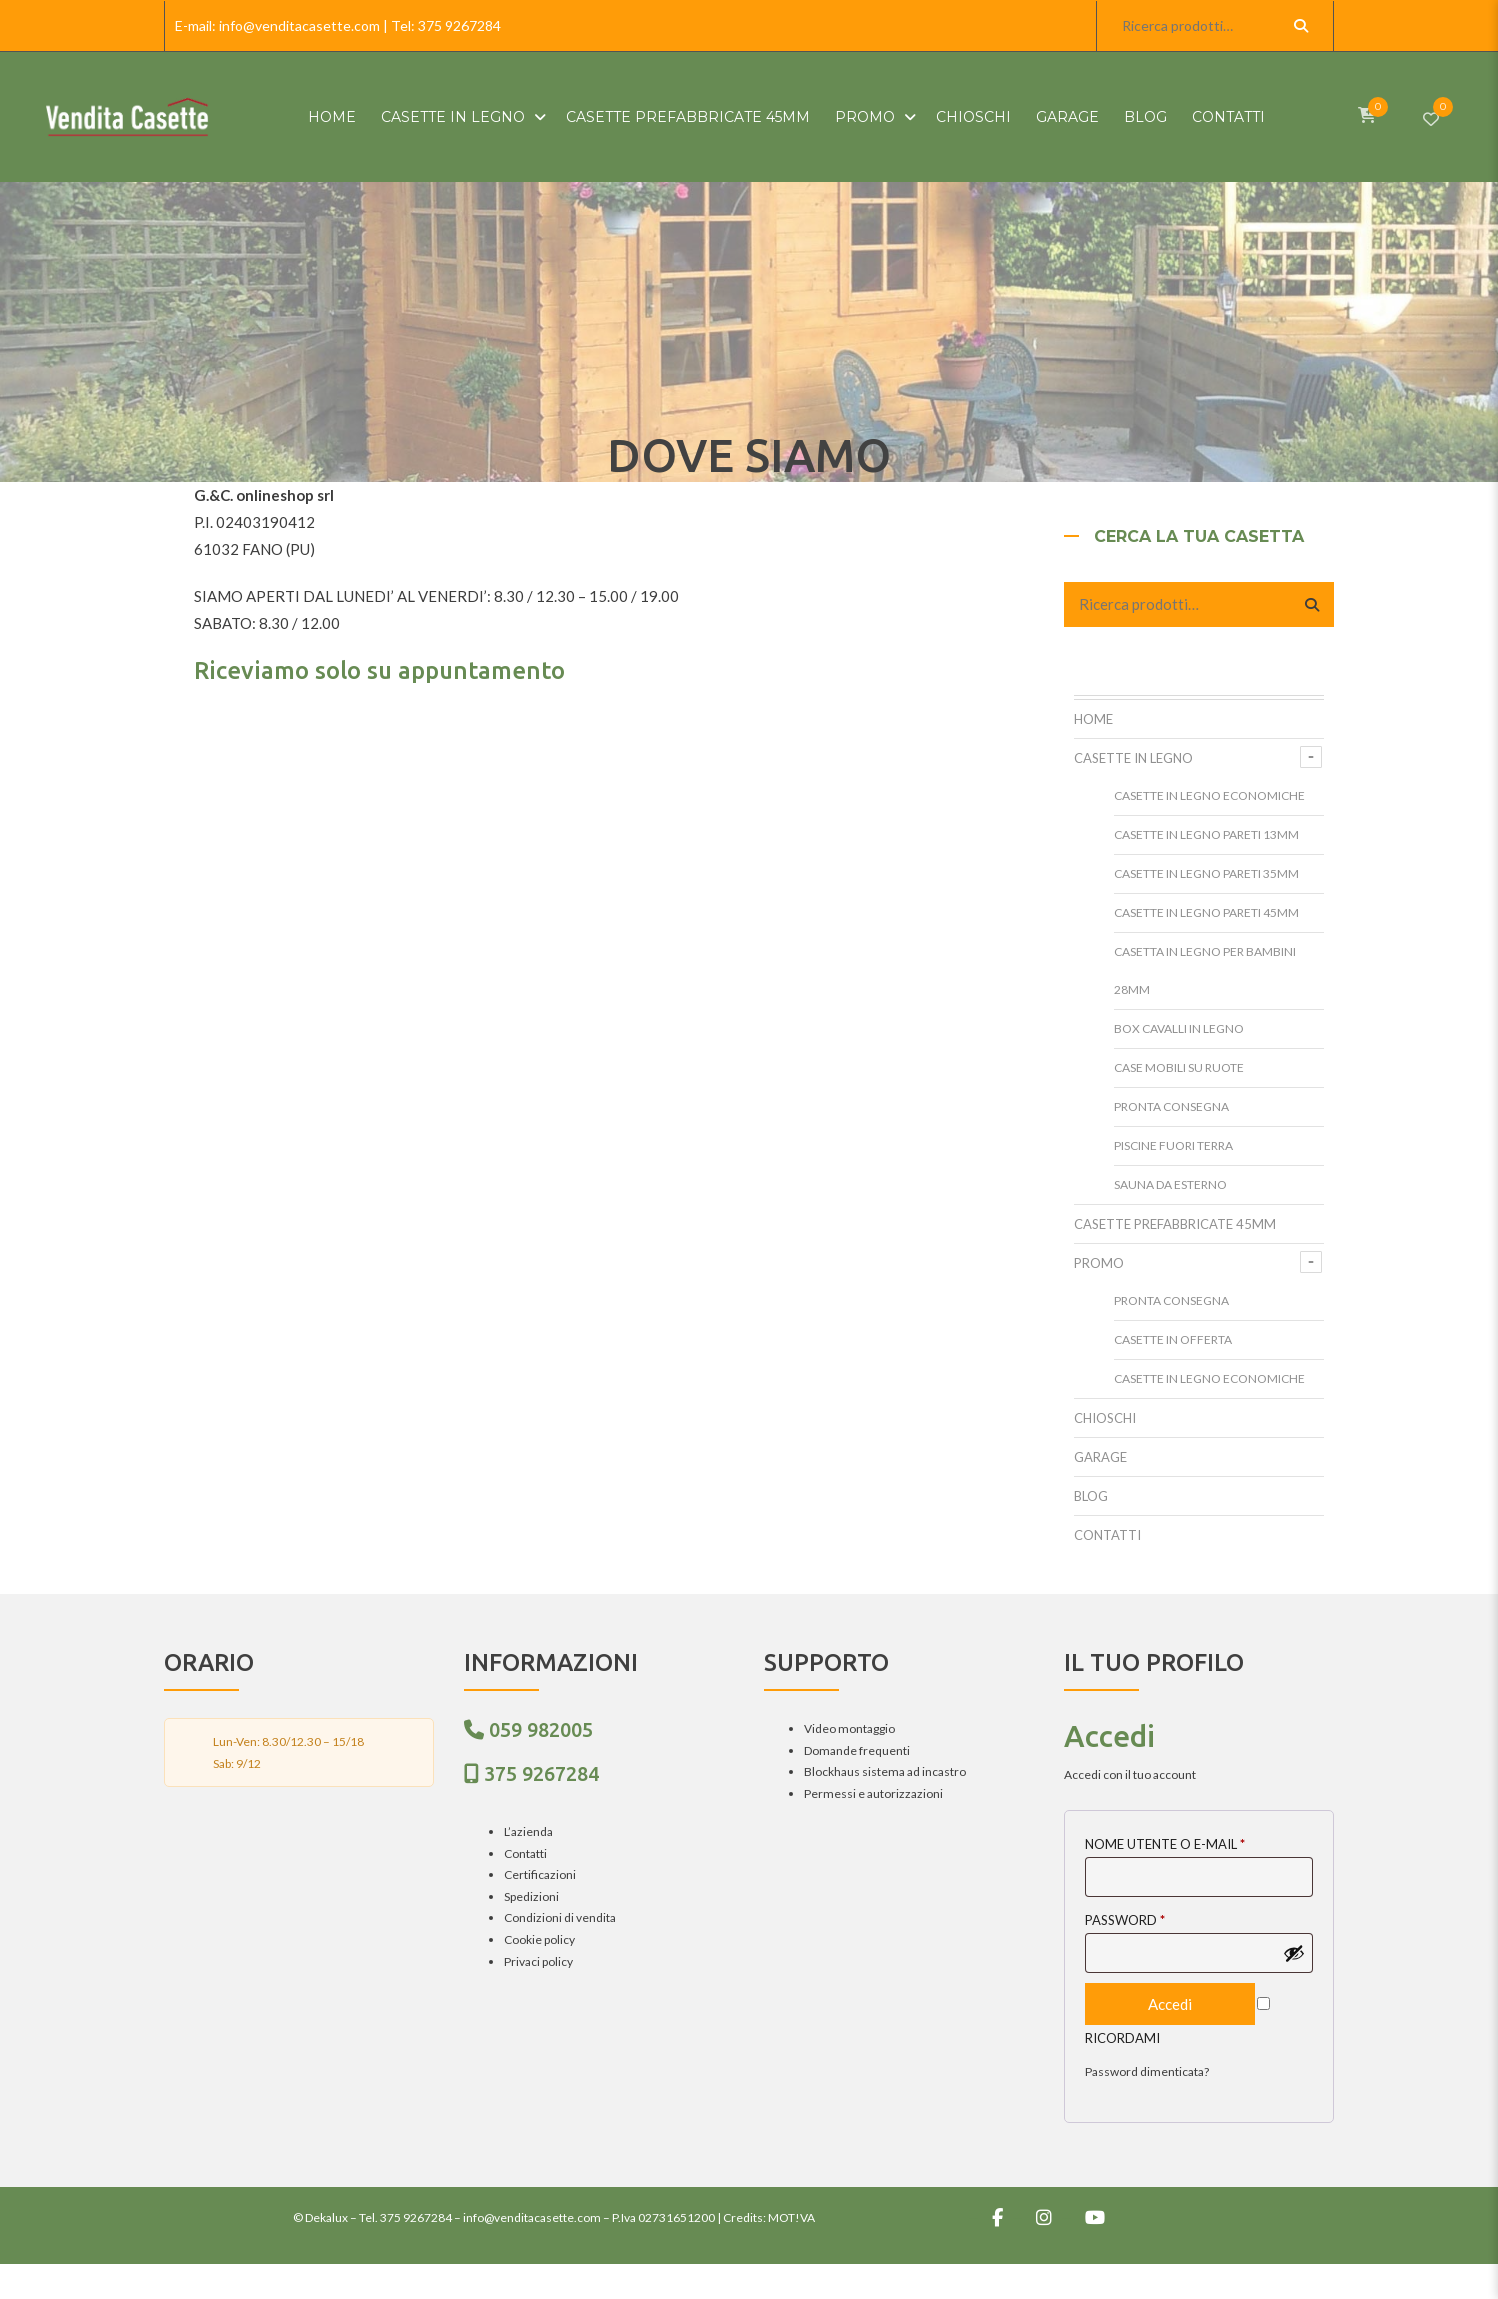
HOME (332, 117)
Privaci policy (538, 1961)
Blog (1145, 117)
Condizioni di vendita (560, 1917)
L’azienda (528, 1831)
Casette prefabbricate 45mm (688, 117)
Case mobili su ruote (1179, 1067)
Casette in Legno (453, 117)
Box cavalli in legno (1179, 1028)
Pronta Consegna (1171, 1106)
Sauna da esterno (1170, 1184)
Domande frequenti (857, 1750)
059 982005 (541, 1729)
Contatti (1228, 117)
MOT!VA (791, 2217)
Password (1125, 1920)
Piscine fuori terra (1173, 1145)
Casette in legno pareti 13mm (1206, 834)
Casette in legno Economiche (1209, 795)
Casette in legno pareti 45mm (1206, 912)
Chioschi (973, 117)
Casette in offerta (1173, 1339)
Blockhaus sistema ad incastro (885, 1771)
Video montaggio (849, 1728)
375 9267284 (459, 25)
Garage (1067, 117)
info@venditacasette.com (299, 25)
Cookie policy (539, 1939)
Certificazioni (540, 1874)
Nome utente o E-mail (1165, 1844)
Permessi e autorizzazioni (873, 1793)
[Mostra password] (1294, 1953)
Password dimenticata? (1147, 2071)
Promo (865, 117)
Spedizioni (531, 1896)
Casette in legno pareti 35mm (1206, 873)
